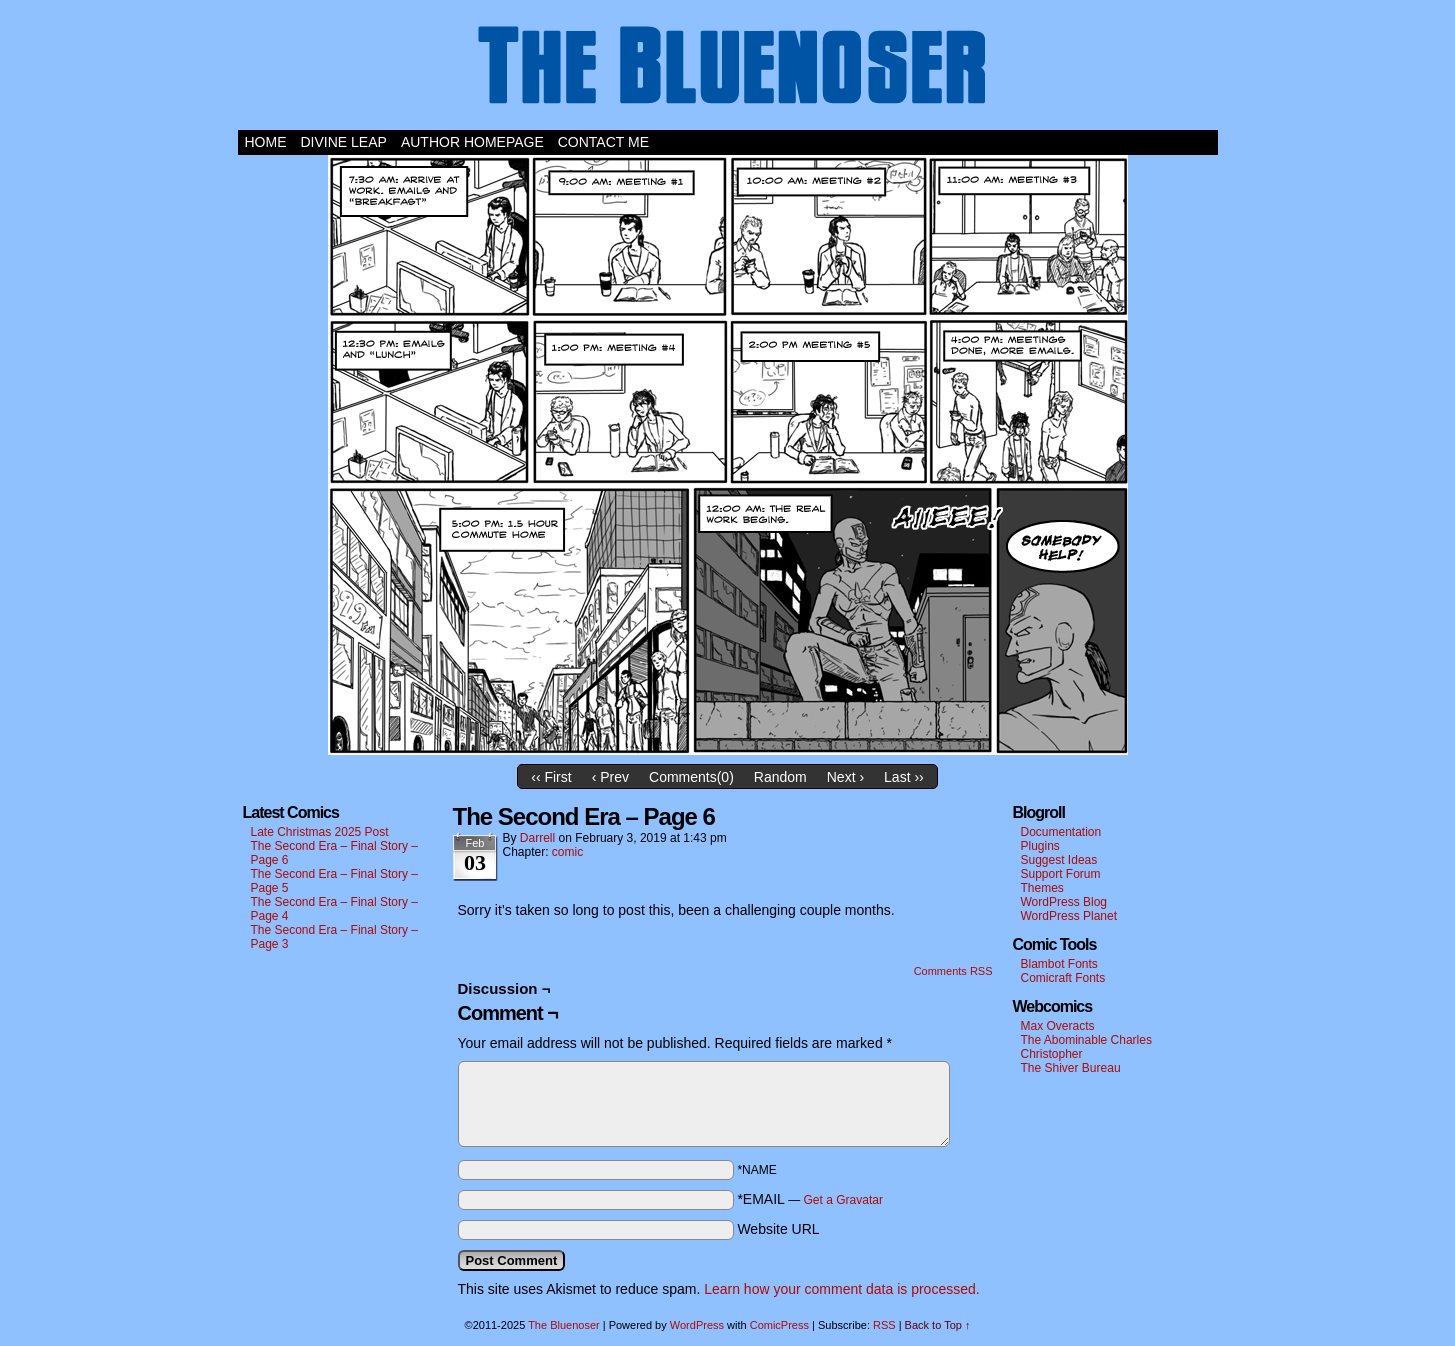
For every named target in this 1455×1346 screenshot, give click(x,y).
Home (266, 142)
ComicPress (779, 1325)
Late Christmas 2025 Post (320, 832)
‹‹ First (551, 777)
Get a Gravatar (843, 1200)
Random (780, 777)
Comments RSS (953, 971)
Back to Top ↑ (938, 1325)
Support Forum (1061, 874)
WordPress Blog (1064, 902)
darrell (537, 838)
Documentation (1061, 832)
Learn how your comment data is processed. (841, 1289)
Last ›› (904, 777)
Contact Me (603, 142)
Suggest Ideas (1059, 860)
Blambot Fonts (1059, 964)
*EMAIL (810, 1199)
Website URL (778, 1229)
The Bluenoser (728, 70)
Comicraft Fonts (1063, 978)
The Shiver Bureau (1071, 1068)
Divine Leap (344, 142)
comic (567, 852)
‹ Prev (610, 777)
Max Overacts (1058, 1026)
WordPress (697, 1325)
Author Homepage (472, 142)
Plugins (1040, 846)
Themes (1042, 888)
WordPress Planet (1069, 916)
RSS (884, 1325)
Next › (845, 777)
